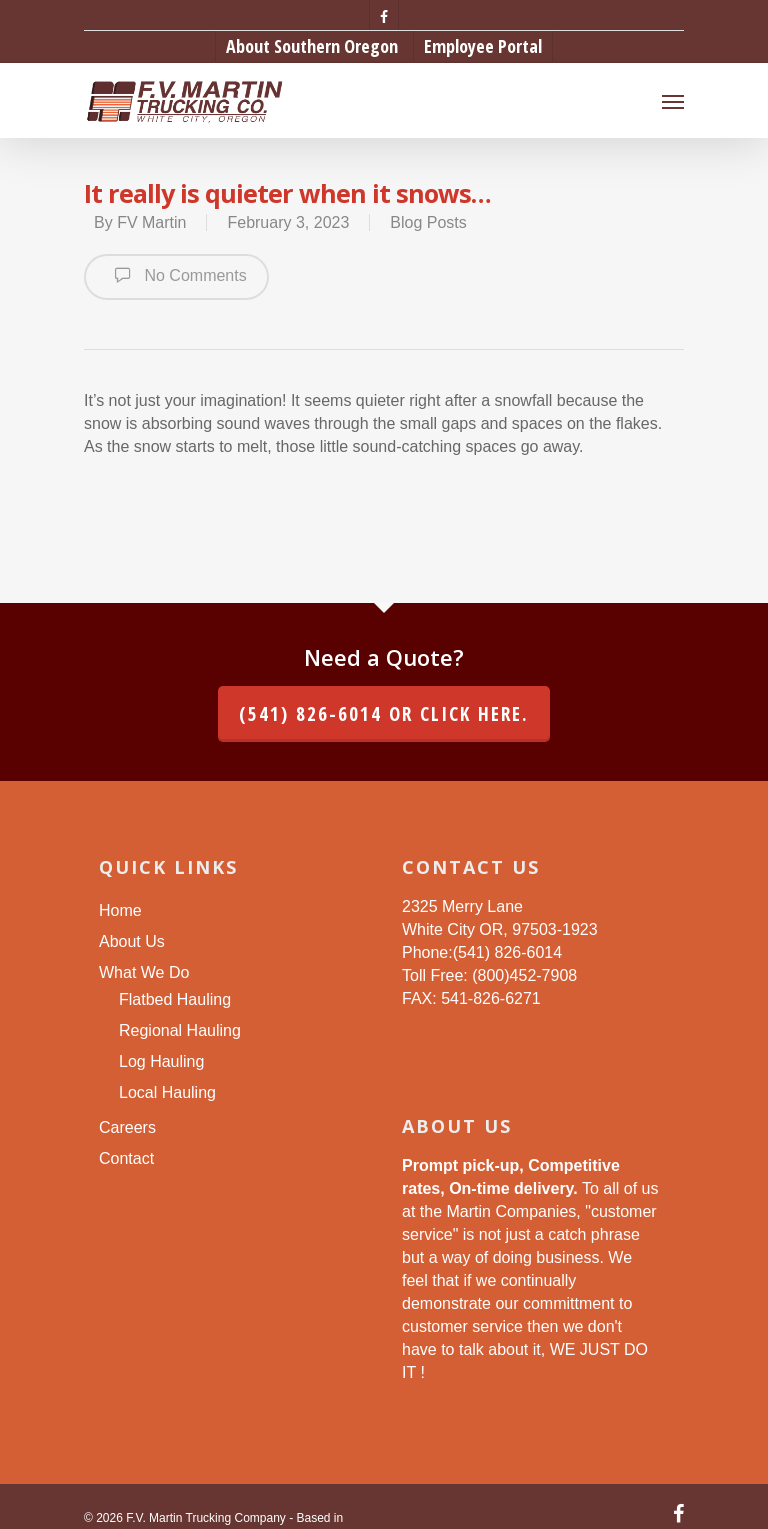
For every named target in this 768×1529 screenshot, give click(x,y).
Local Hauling (167, 1092)
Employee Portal (483, 46)
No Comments (176, 275)
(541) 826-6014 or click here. (384, 714)
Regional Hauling (180, 1030)
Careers (127, 1127)
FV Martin (151, 222)
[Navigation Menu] (673, 101)
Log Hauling (161, 1061)
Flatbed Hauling (175, 999)
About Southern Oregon (312, 46)
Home (120, 910)
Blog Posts (428, 222)
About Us (132, 941)
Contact (126, 1158)
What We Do (144, 972)
